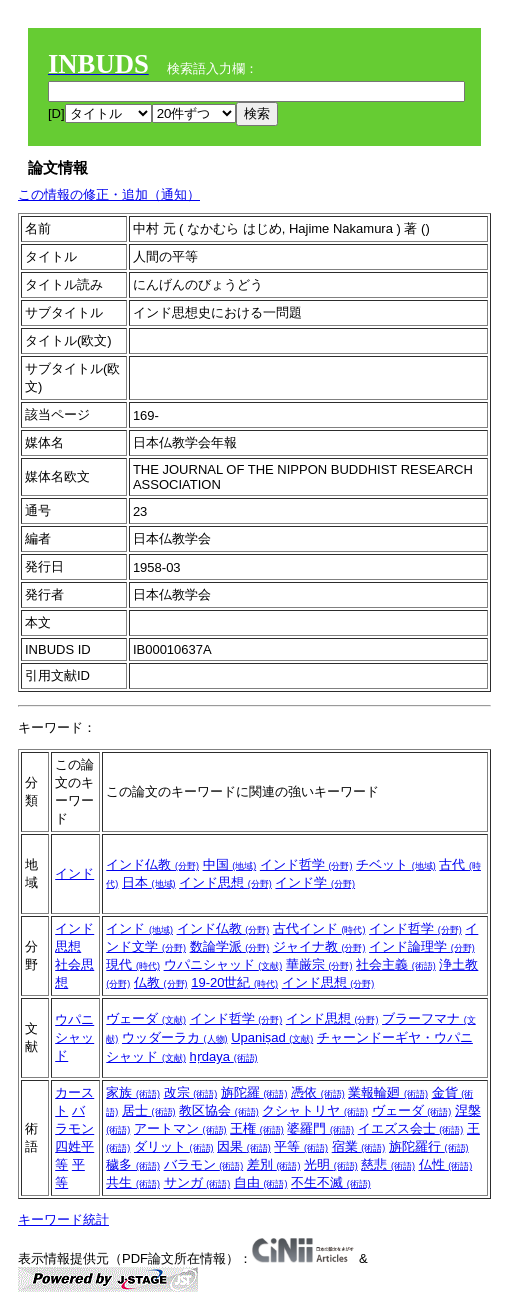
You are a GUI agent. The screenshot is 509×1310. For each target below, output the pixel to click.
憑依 (318, 1092)
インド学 (315, 882)
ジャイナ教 (319, 946)
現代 (133, 964)
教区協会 (219, 1110)
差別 (274, 1164)
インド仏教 (152, 864)
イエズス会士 (411, 1128)
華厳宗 (319, 964)
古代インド (319, 928)
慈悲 (388, 1164)
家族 (133, 1092)
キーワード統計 (63, 1219)
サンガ (197, 1182)
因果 (244, 1146)
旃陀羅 (254, 1092)
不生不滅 (331, 1182)
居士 (149, 1110)
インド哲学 (306, 864)
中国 (230, 864)
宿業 (359, 1146)
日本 (149, 882)
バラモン (204, 1164)
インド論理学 (422, 946)
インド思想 (225, 882)
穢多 (133, 1164)
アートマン (180, 1128)
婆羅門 (320, 1128)
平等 (301, 1146)
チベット (396, 864)
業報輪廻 (388, 1092)
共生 (133, 1182)
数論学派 (230, 946)
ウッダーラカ (175, 1037)
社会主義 (396, 964)
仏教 (161, 982)
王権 (257, 1128)
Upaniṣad (272, 1037)
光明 (331, 1164)
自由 (261, 1182)
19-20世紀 (234, 982)
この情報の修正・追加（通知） (109, 194)
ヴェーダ (146, 1018)
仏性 (446, 1164)
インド (74, 873)
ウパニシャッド (223, 964)
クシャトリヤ (315, 1110)
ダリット (174, 1146)
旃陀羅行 (429, 1146)
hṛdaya (224, 1056)
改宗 (191, 1092)
